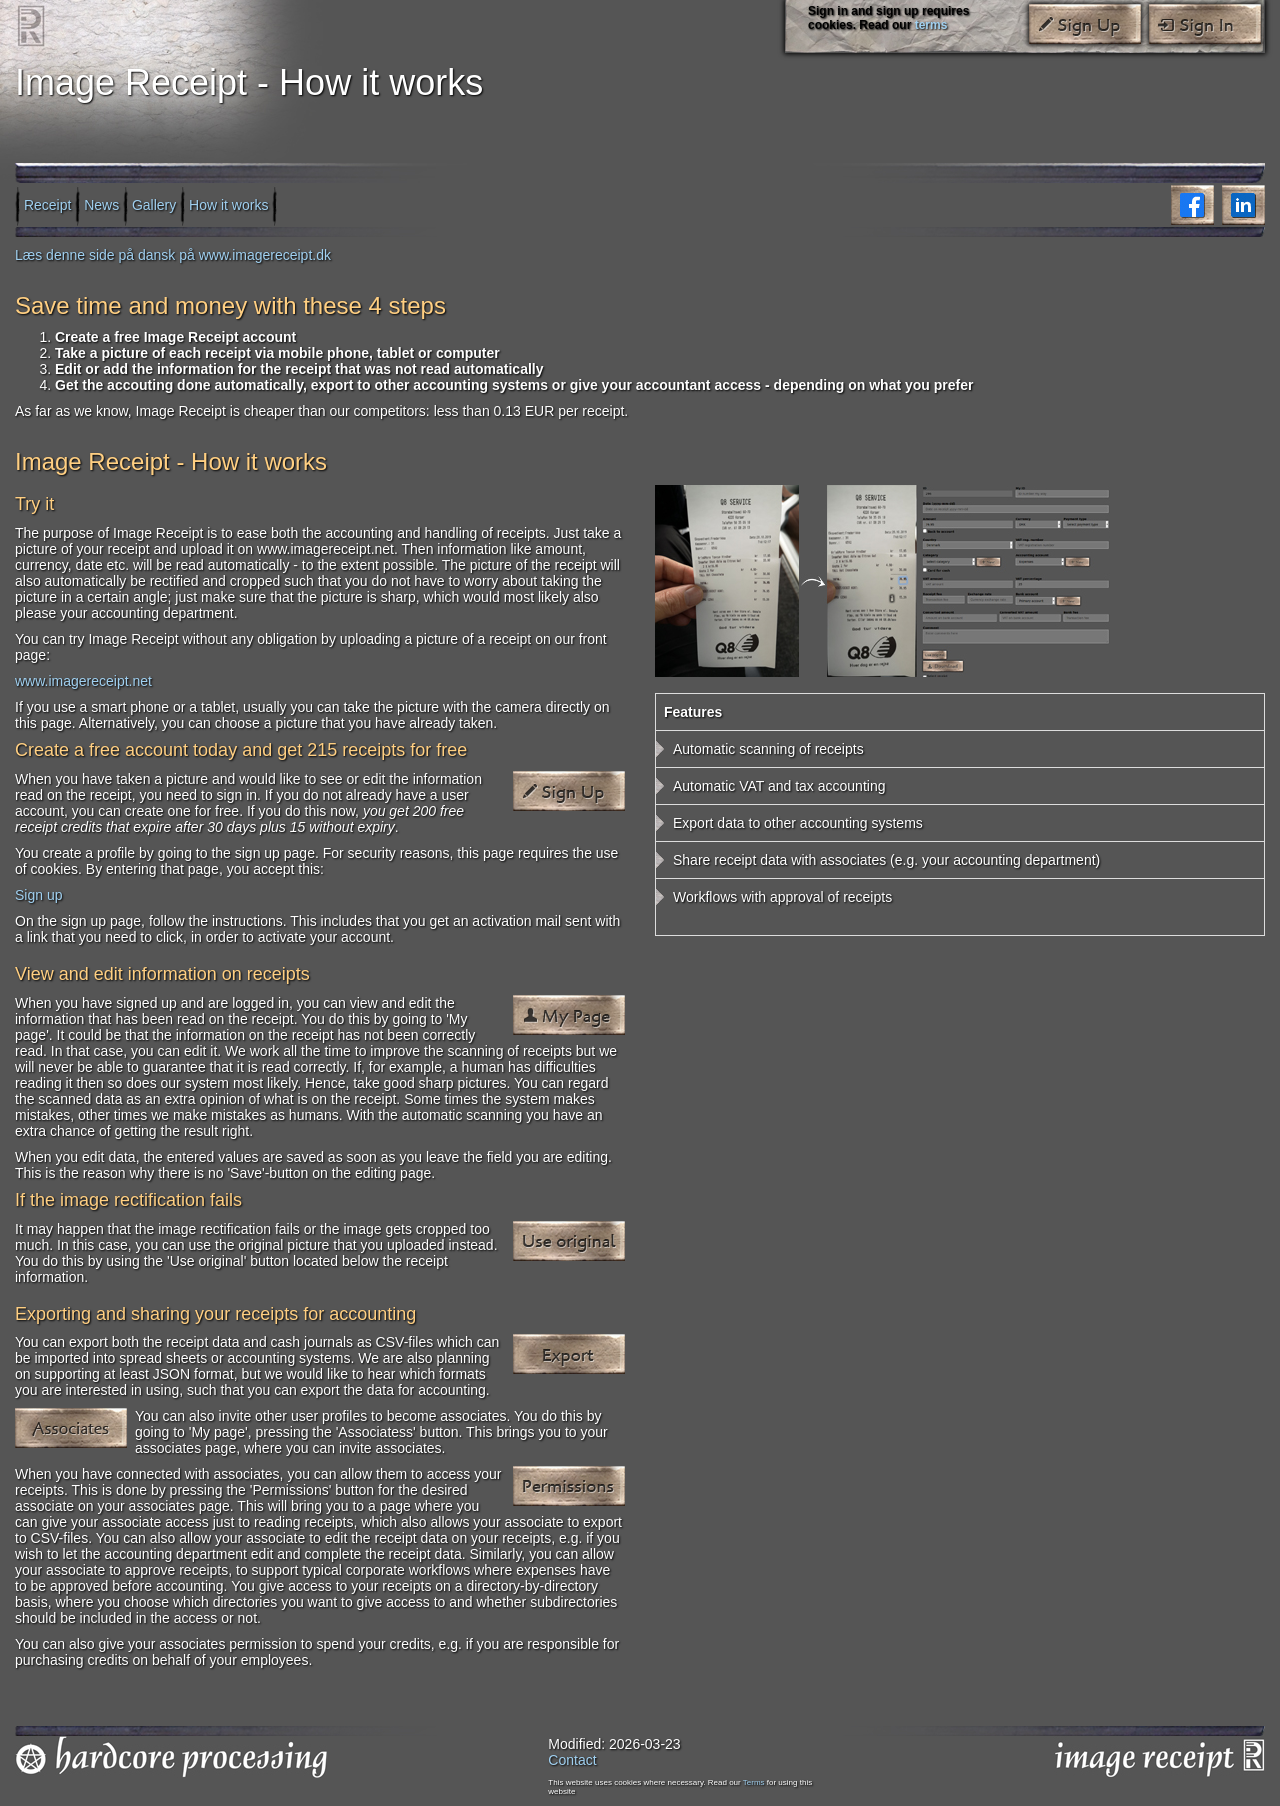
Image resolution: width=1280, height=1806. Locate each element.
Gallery (154, 204)
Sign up (38, 895)
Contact (572, 1760)
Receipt (47, 204)
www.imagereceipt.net (83, 681)
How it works (228, 204)
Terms (754, 1782)
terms (931, 25)
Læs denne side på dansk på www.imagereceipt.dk (173, 255)
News (101, 204)
